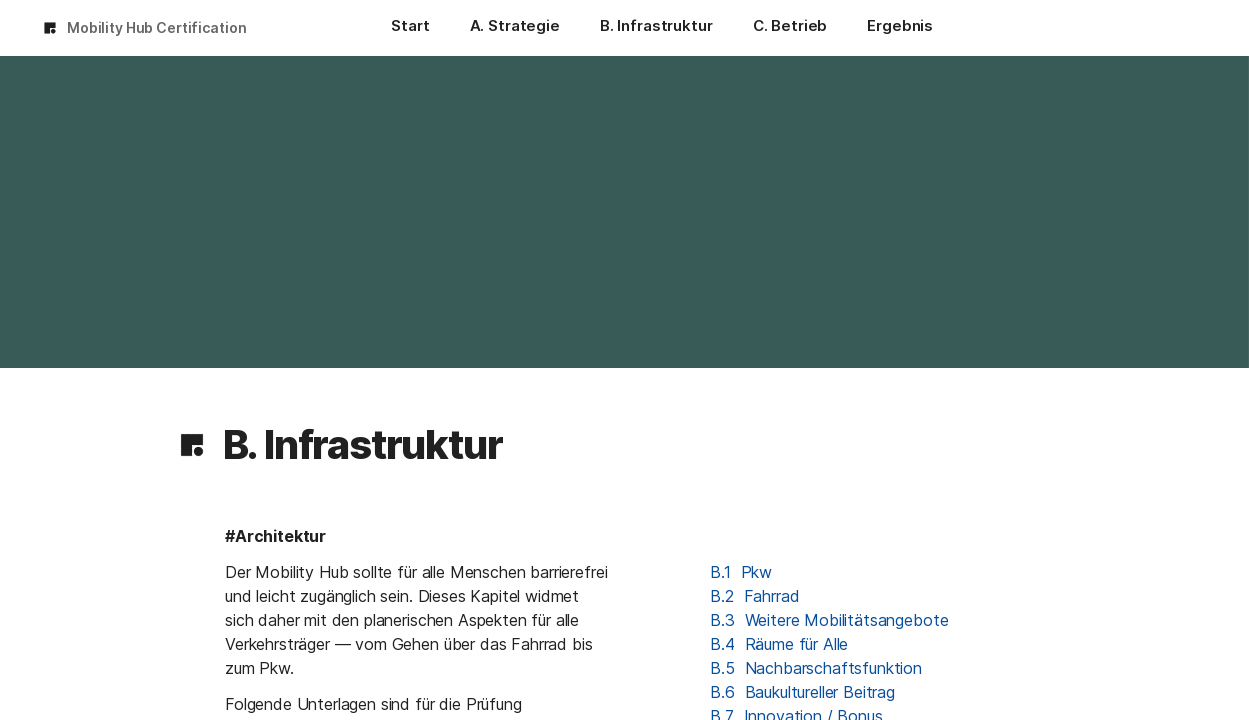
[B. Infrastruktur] (656, 28)
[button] (192, 445)
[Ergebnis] (900, 28)
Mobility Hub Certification (156, 27)
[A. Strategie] (515, 28)
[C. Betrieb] (790, 28)
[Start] (410, 28)
